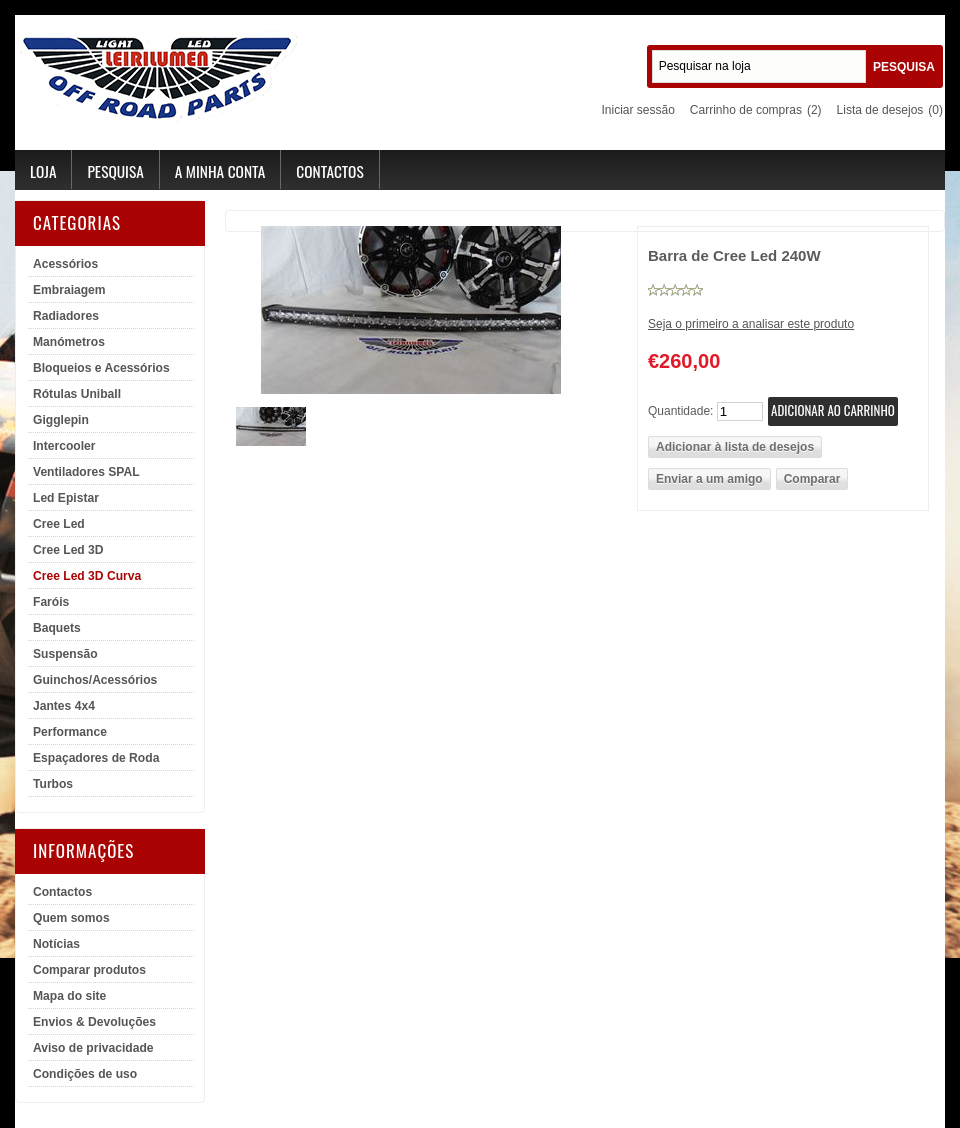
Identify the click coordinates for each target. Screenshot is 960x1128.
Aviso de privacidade (93, 1048)
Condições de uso (85, 1074)
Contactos (329, 171)
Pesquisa (115, 171)
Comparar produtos (89, 970)
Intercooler (64, 446)
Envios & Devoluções (94, 1022)
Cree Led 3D (68, 550)
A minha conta (220, 171)
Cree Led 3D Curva (87, 576)
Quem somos (71, 918)
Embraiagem (69, 290)
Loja (43, 171)
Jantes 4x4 (64, 706)
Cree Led (59, 524)
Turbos (53, 784)
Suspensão (65, 654)
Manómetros (69, 342)
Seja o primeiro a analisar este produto (751, 324)
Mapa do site (69, 996)
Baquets (57, 628)
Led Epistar (66, 498)
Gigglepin (61, 420)
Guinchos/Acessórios (95, 680)
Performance (70, 732)
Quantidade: (680, 411)
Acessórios (65, 264)
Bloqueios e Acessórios (101, 368)
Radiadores (66, 316)
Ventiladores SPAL (86, 472)
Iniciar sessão (637, 110)
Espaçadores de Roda (96, 758)
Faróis (51, 602)
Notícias (56, 944)
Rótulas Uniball (77, 394)
